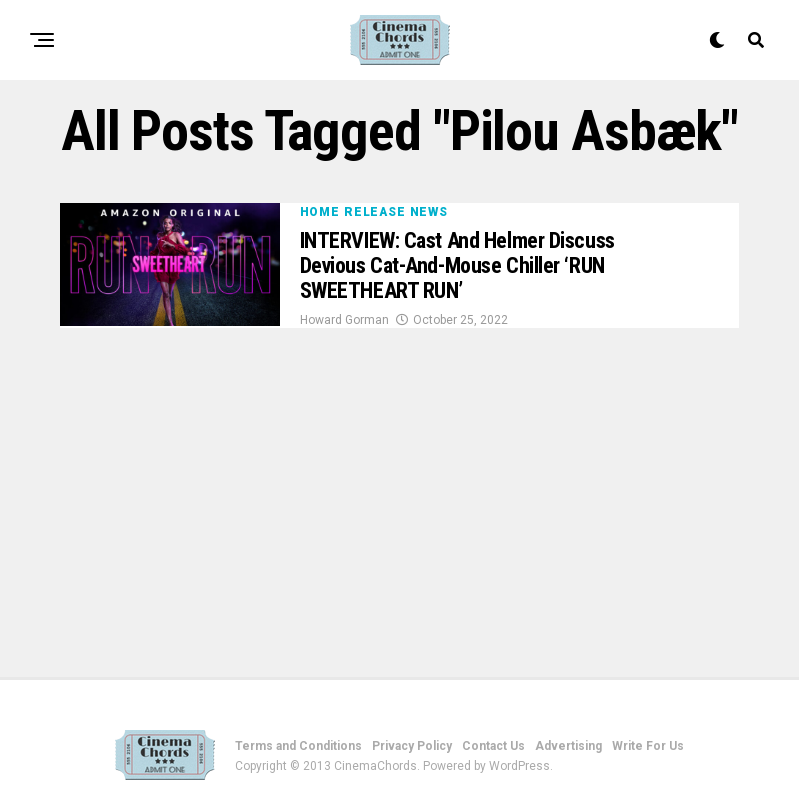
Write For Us (648, 746)
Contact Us (493, 746)
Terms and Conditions (298, 746)
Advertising (568, 746)
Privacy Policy (412, 746)
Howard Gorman (344, 320)
